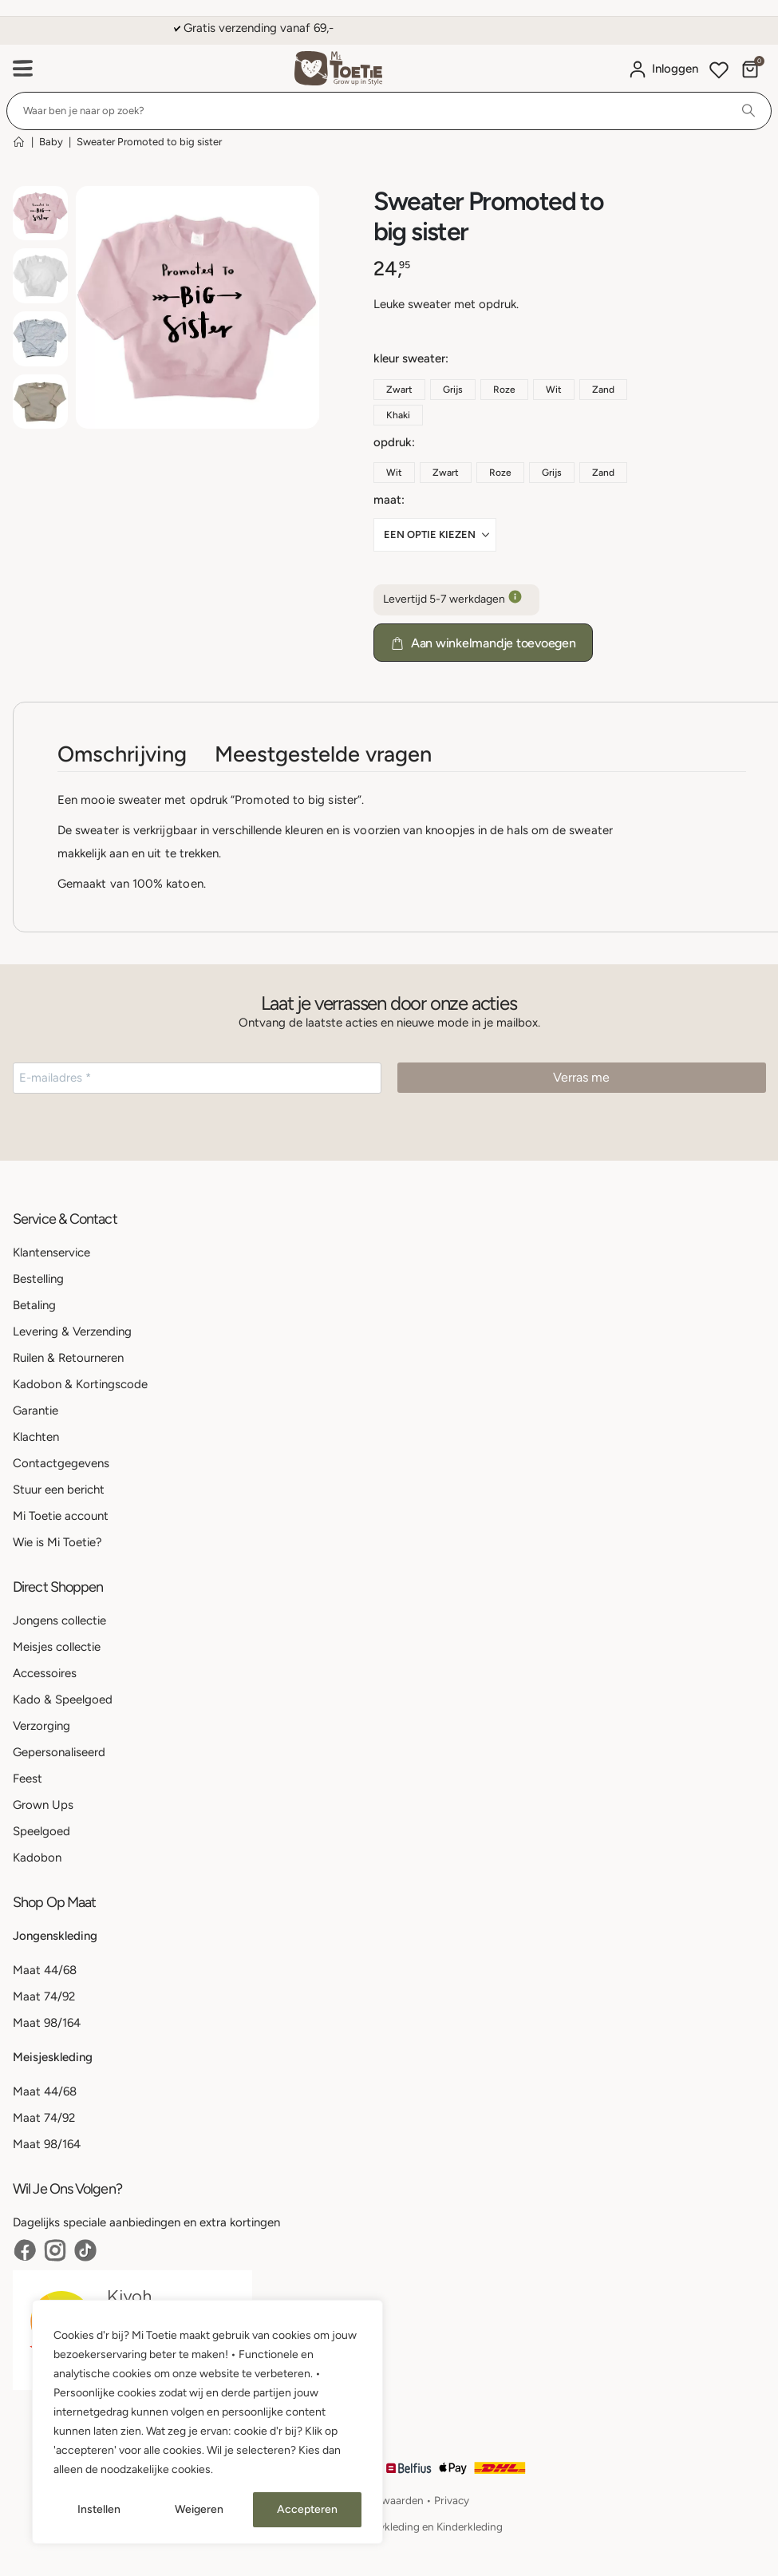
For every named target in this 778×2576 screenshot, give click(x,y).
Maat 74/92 (44, 1996)
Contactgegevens (61, 1463)
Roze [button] (504, 389)
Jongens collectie (59, 1620)
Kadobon (37, 1857)
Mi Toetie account (61, 1516)
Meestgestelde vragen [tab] (323, 754)
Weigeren (199, 2509)
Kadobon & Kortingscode (80, 1384)
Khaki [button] (398, 415)
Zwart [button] (399, 389)
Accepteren (307, 2509)
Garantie (35, 1410)
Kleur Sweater (409, 358)
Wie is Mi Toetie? (57, 1542)
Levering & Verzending (72, 1331)
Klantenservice (51, 1252)
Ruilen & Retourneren (68, 1358)
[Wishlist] (719, 72)
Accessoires (45, 1673)
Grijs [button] (453, 389)
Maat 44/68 (45, 1970)
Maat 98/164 (47, 2023)
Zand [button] (603, 389)
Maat (387, 500)
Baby (51, 142)
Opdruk (392, 442)
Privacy (451, 2500)
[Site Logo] (338, 68)
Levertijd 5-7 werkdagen (456, 600)
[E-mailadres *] (197, 1078)
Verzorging (41, 1726)
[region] (207, 2422)
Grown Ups (43, 1805)
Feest (27, 1778)
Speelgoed (41, 1831)
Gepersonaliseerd (59, 1752)
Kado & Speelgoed (63, 1699)
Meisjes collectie (57, 1647)
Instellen (98, 2509)
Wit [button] (554, 389)
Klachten (36, 1437)
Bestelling (38, 1279)
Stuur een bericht (59, 1489)
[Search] (748, 111)
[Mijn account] (663, 69)
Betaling (34, 1305)
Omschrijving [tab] (122, 754)
